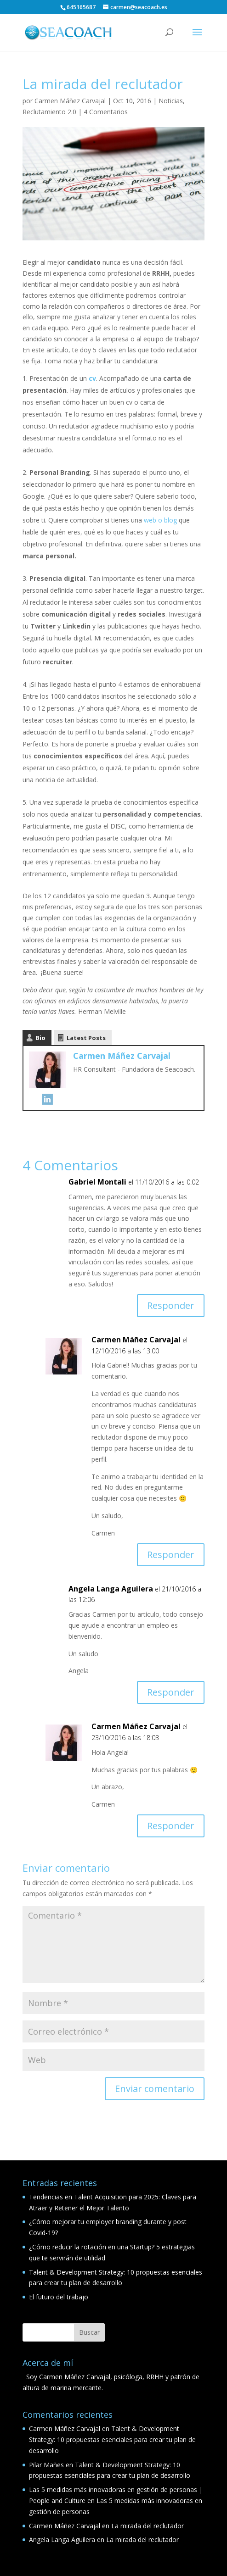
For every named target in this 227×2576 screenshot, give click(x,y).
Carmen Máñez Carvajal (70, 100)
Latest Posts (86, 1038)
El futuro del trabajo (58, 2296)
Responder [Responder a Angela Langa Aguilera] (170, 1692)
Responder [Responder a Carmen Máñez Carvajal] (170, 1554)
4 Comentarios (106, 111)
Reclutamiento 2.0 (49, 111)
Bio (40, 1038)
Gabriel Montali (97, 1182)
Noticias (171, 100)
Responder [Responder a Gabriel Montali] (170, 1305)
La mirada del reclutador (147, 2525)
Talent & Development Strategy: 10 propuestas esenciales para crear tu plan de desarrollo (112, 2439)
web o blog (160, 520)
